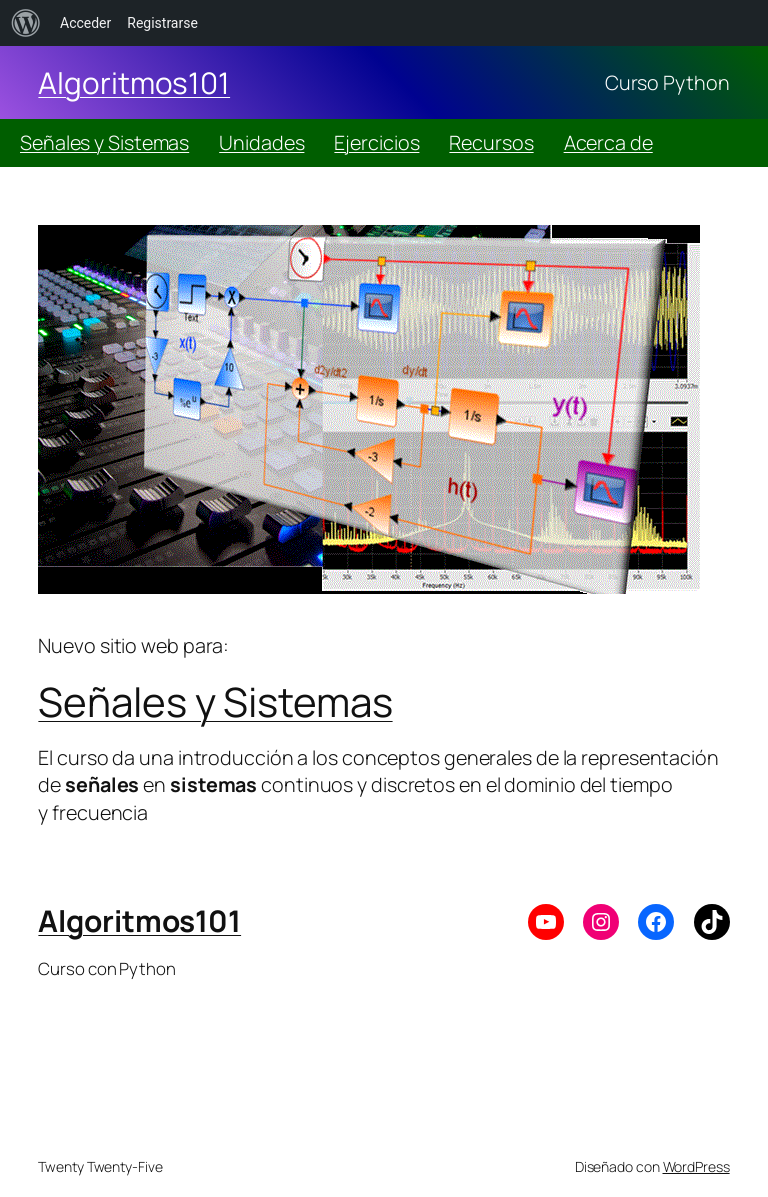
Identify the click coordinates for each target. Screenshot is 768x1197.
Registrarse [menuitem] (162, 23)
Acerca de (608, 142)
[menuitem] (26, 23)
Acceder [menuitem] (85, 23)
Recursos (491, 142)
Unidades (261, 142)
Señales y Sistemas (104, 142)
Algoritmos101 (134, 82)
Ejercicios (376, 142)
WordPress (696, 1166)
